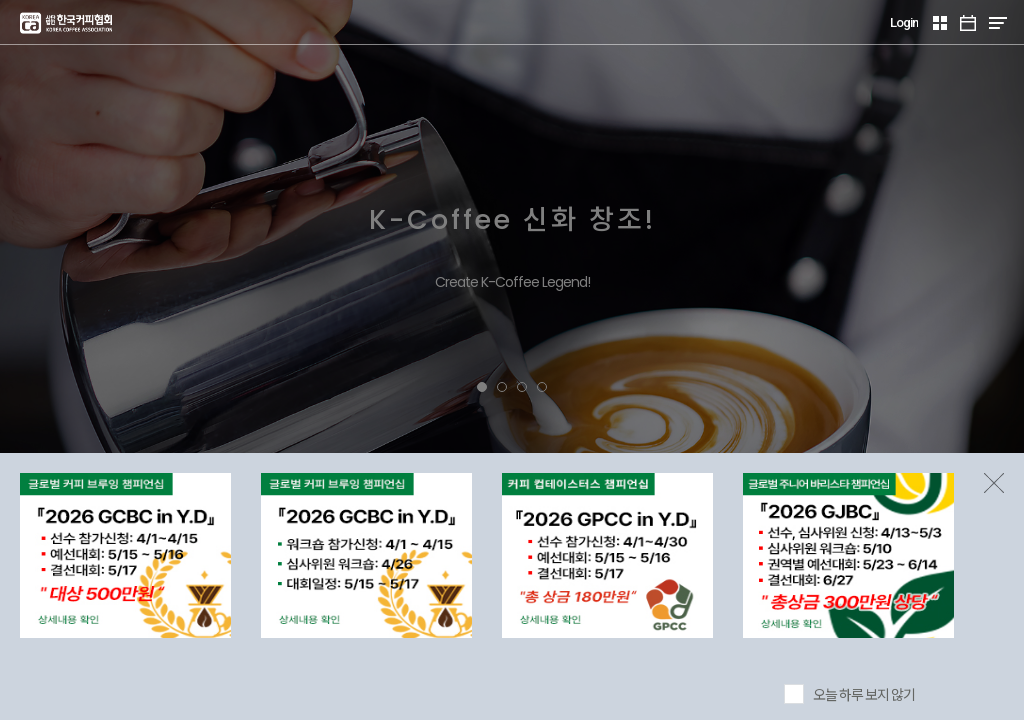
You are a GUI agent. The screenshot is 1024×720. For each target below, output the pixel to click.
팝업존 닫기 (994, 483)
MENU (997, 22)
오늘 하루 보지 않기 (864, 695)
